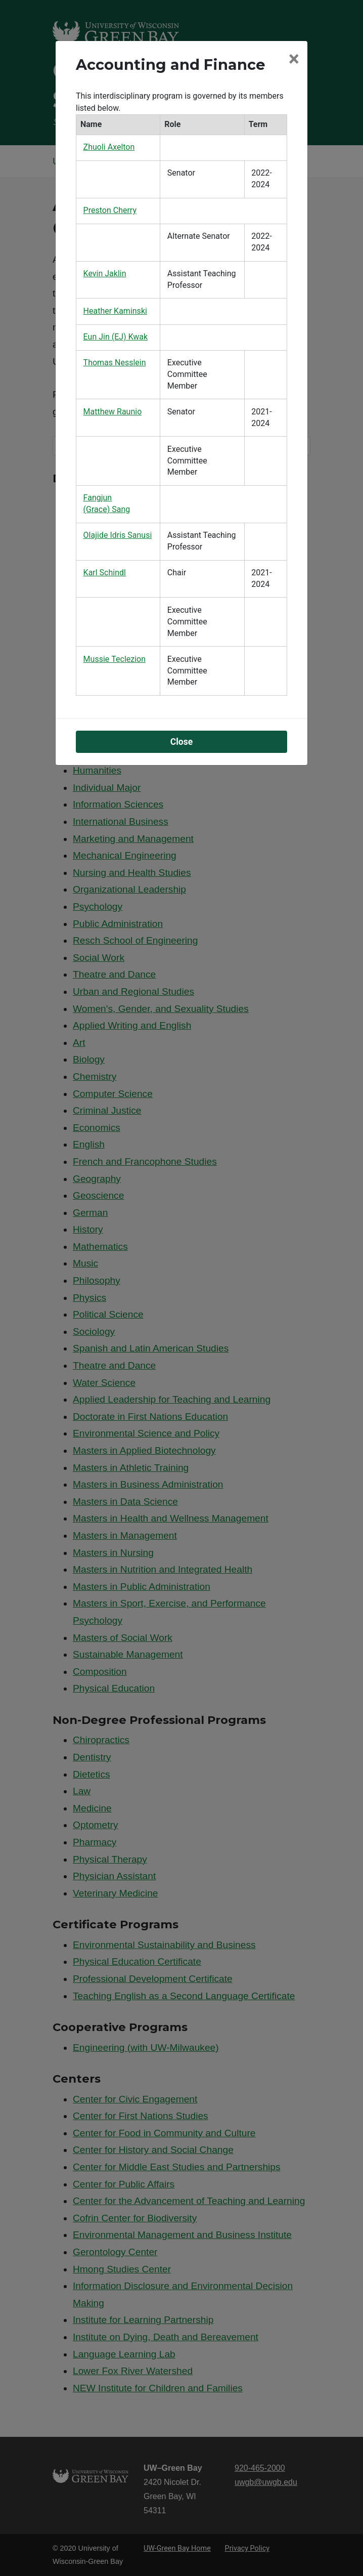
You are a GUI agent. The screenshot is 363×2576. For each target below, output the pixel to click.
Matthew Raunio (112, 411)
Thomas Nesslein (114, 362)
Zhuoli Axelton (109, 147)
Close (181, 742)
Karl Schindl (104, 572)
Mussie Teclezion (114, 659)
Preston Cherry (110, 210)
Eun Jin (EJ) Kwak (115, 337)
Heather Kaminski (115, 311)
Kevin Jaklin (104, 273)
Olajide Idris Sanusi (117, 535)
